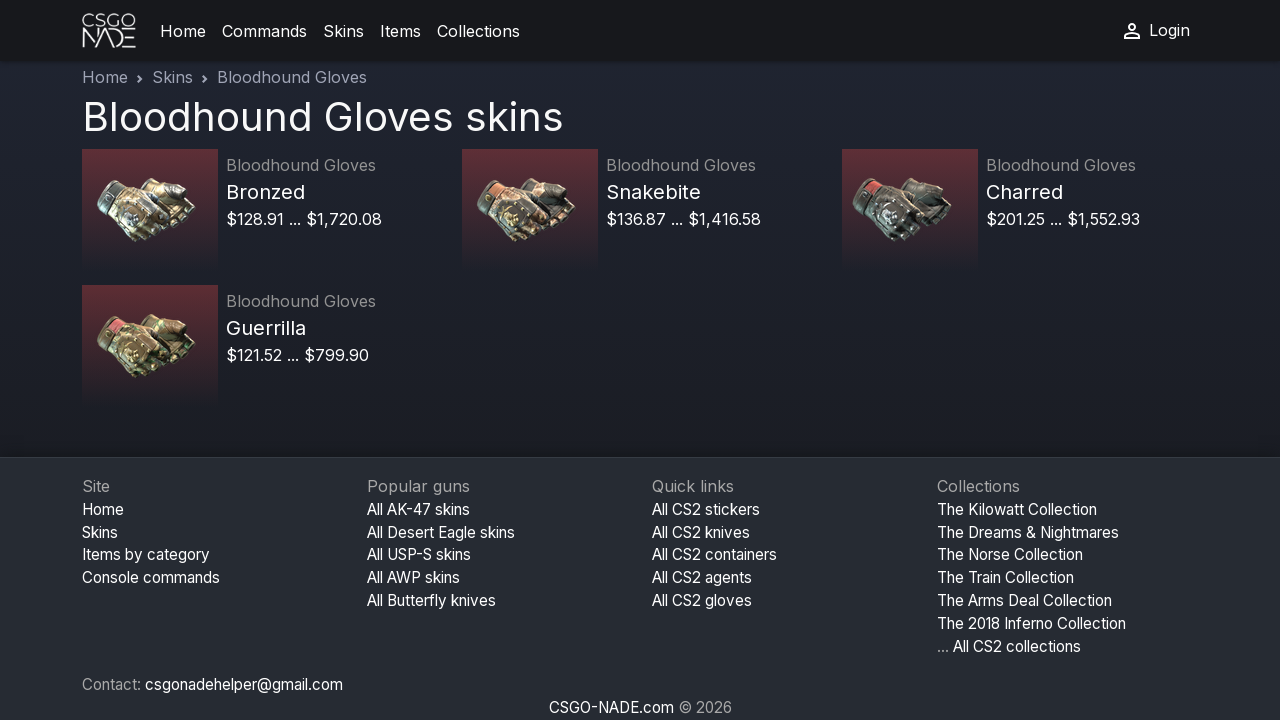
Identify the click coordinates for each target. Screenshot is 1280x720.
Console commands (151, 577)
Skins (343, 31)
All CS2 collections (1017, 646)
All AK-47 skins (418, 509)
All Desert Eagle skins (441, 532)
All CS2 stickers (706, 509)
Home (183, 31)
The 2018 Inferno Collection (1031, 623)
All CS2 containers (714, 554)
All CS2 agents (702, 577)
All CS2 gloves (702, 600)
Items (400, 31)
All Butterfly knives (431, 600)
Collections (478, 31)
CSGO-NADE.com (611, 707)
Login (1155, 31)
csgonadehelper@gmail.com (244, 684)
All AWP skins (413, 577)
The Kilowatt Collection (1017, 509)
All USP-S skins (419, 554)
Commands (264, 31)
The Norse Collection (1010, 554)
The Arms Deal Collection (1024, 600)
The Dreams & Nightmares (1028, 532)
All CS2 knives (701, 532)
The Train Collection (1005, 577)
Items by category (146, 554)
